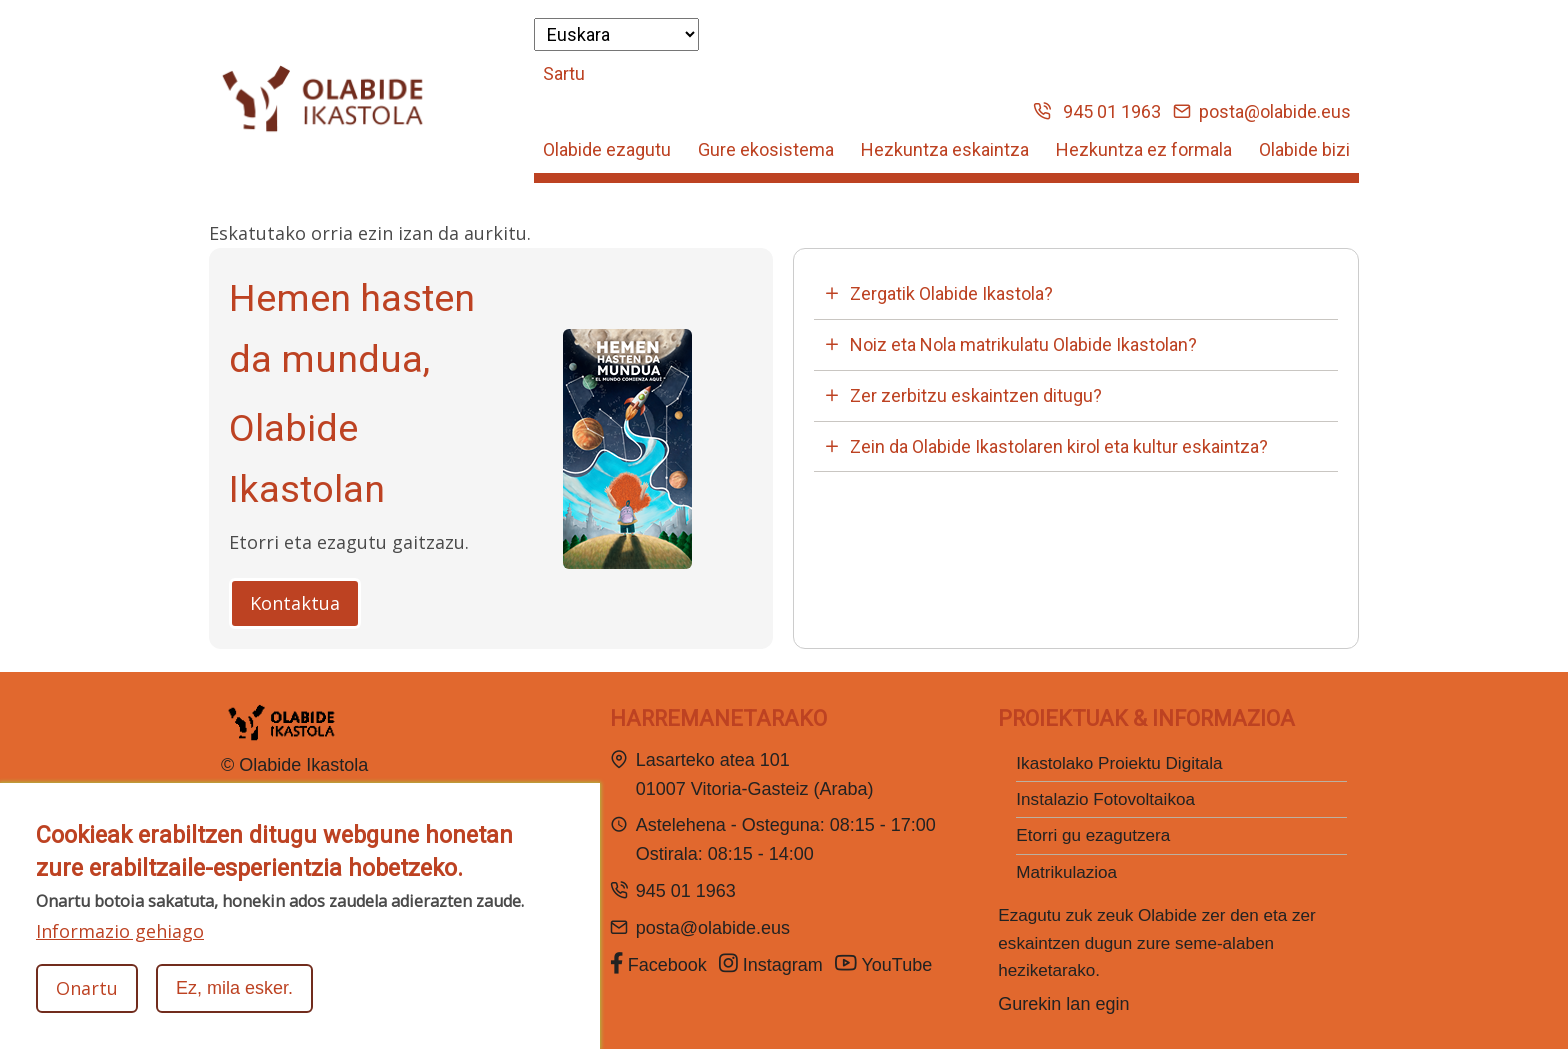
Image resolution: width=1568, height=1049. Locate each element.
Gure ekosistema (766, 149)
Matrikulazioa (1066, 872)
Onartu (87, 1002)
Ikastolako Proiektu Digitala (1119, 763)
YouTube (886, 964)
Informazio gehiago (120, 945)
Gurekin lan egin (1063, 1004)
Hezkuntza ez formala (1144, 149)
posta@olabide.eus (1262, 111)
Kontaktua (295, 603)
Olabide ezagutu (607, 149)
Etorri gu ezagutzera (1093, 835)
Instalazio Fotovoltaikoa (1105, 799)
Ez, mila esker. (234, 1002)
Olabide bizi (1304, 149)
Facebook (658, 964)
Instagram (771, 964)
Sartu (564, 73)
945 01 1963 (1097, 111)
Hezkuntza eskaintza (945, 149)
